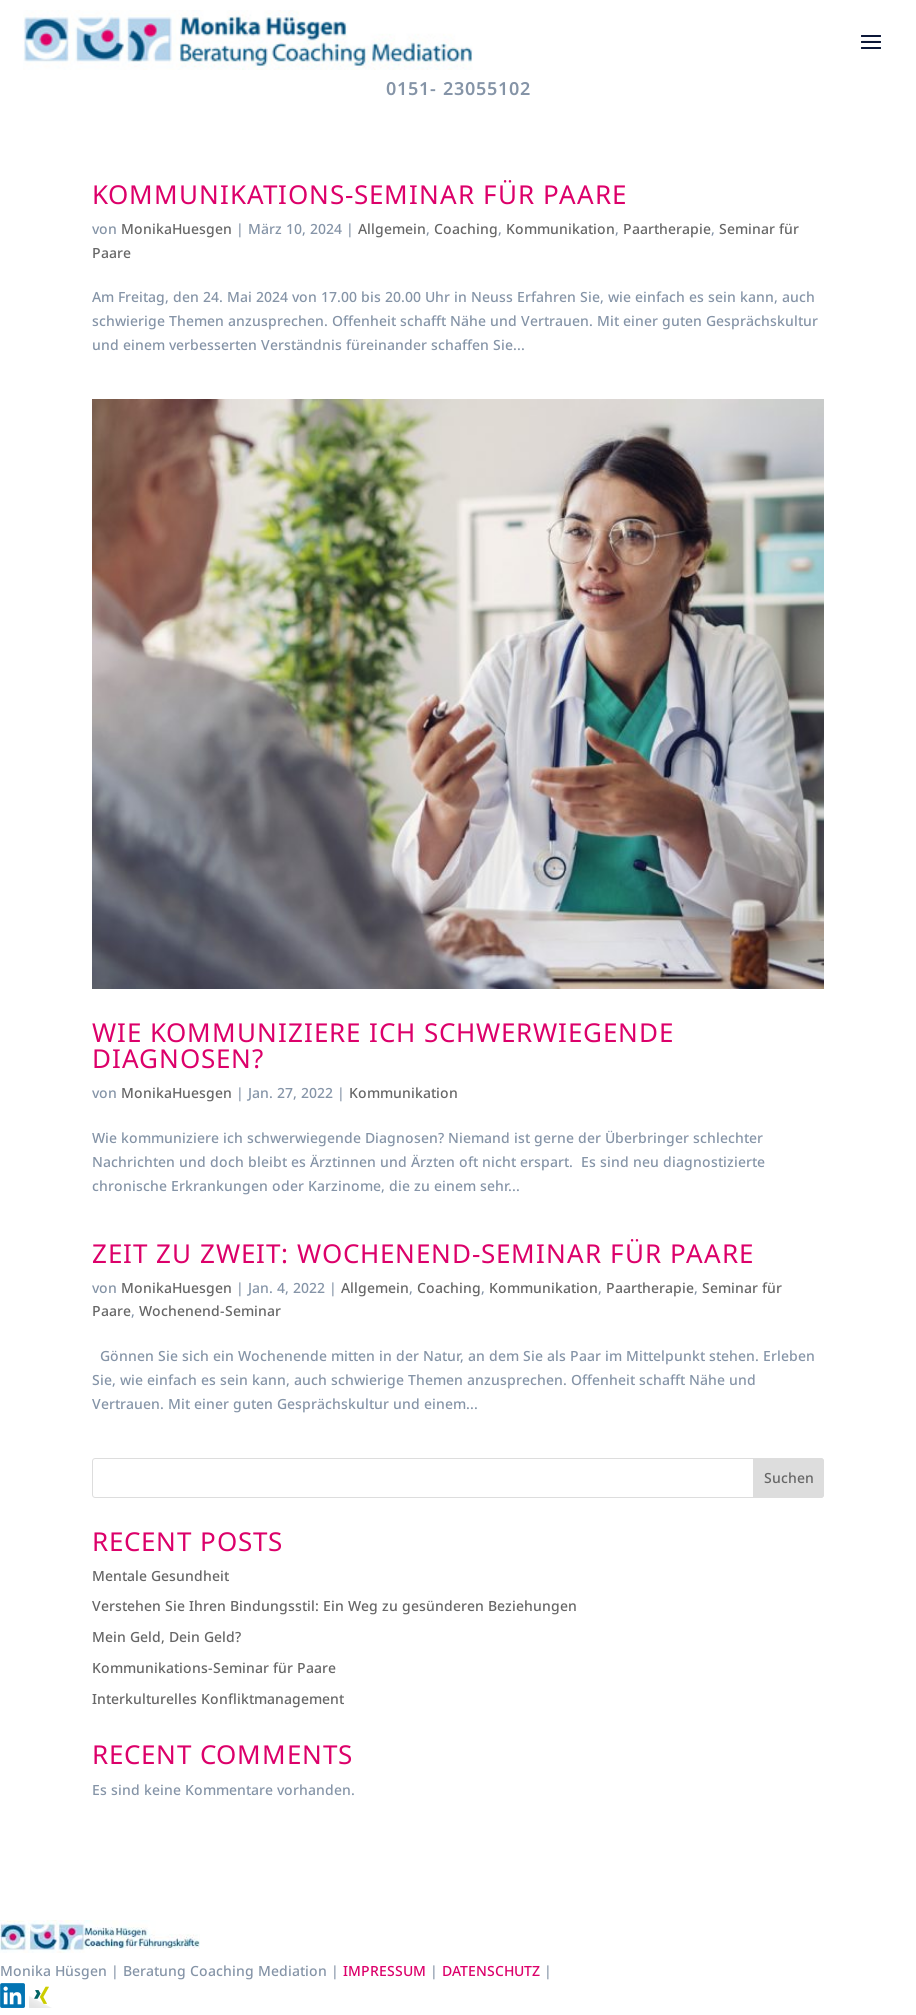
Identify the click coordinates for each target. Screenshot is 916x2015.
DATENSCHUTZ (493, 1970)
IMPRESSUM (386, 1970)
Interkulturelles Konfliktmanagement (218, 1698)
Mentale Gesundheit (160, 1575)
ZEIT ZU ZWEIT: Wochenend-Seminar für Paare (423, 1253)
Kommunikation (560, 228)
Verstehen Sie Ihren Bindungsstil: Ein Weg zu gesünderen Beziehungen (334, 1605)
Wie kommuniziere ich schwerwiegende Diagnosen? (383, 1045)
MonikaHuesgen (176, 228)
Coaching (466, 228)
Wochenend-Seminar (210, 1310)
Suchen (789, 1477)
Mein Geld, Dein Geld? (166, 1636)
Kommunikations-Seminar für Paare (359, 194)
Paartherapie (667, 228)
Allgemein (392, 228)
